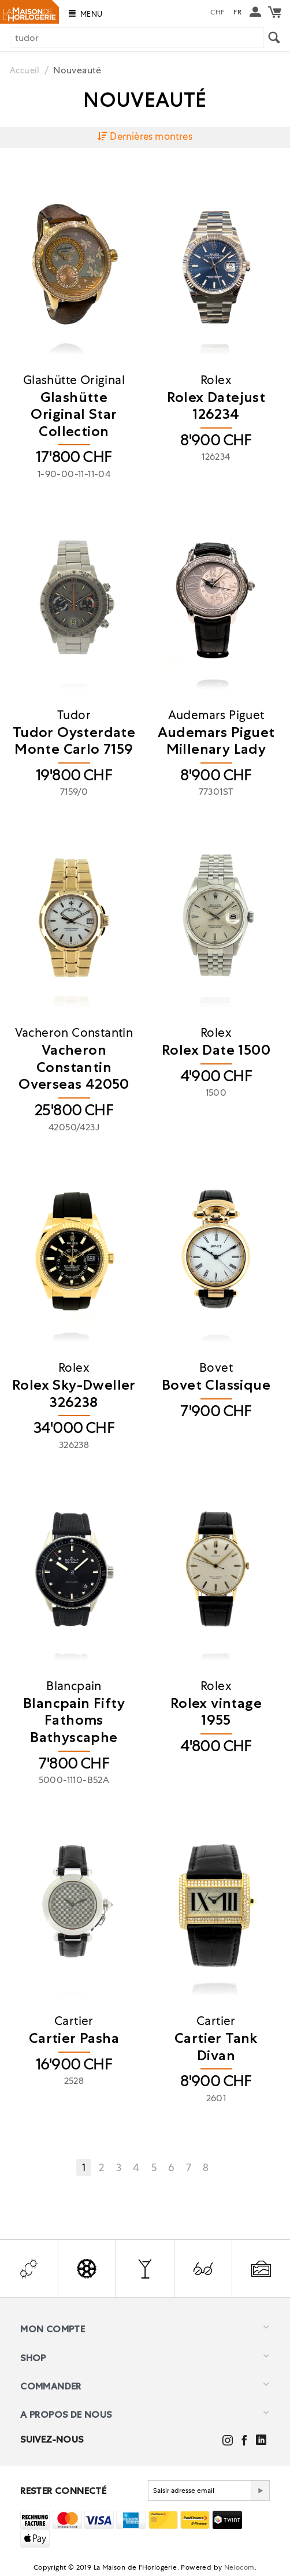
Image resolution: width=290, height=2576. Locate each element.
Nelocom (239, 2568)
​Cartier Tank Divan (216, 2047)
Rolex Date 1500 (216, 1050)
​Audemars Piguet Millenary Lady (216, 741)
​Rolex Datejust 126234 (216, 406)
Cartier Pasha (74, 2038)
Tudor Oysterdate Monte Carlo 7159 (74, 741)
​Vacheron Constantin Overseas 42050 (73, 1067)
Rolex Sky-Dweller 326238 (74, 1394)
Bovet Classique (216, 1385)
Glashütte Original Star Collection (74, 414)
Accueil (26, 70)
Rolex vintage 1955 (216, 1712)
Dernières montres (145, 136)
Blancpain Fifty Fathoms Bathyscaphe (74, 1720)
